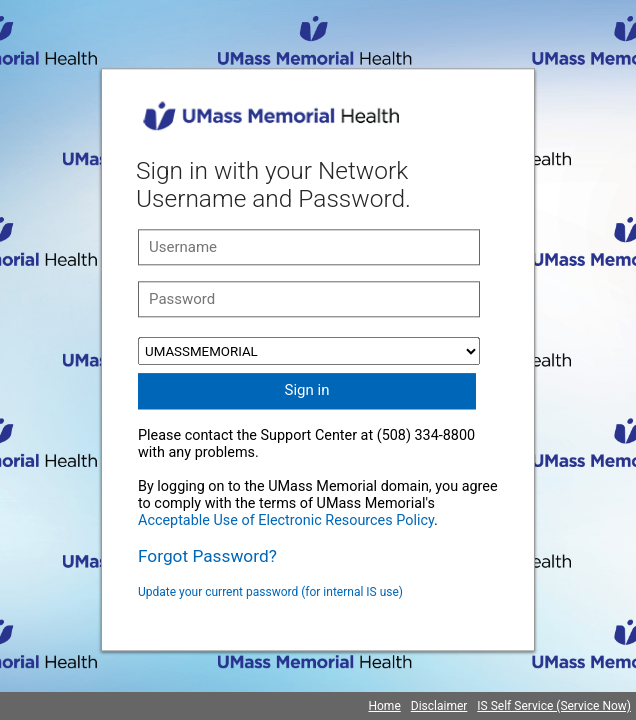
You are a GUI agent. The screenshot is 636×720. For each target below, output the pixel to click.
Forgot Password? (207, 556)
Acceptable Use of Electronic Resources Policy (286, 520)
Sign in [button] (307, 390)
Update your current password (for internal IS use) (270, 592)
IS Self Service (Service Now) (554, 706)
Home (384, 706)
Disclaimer (439, 706)
